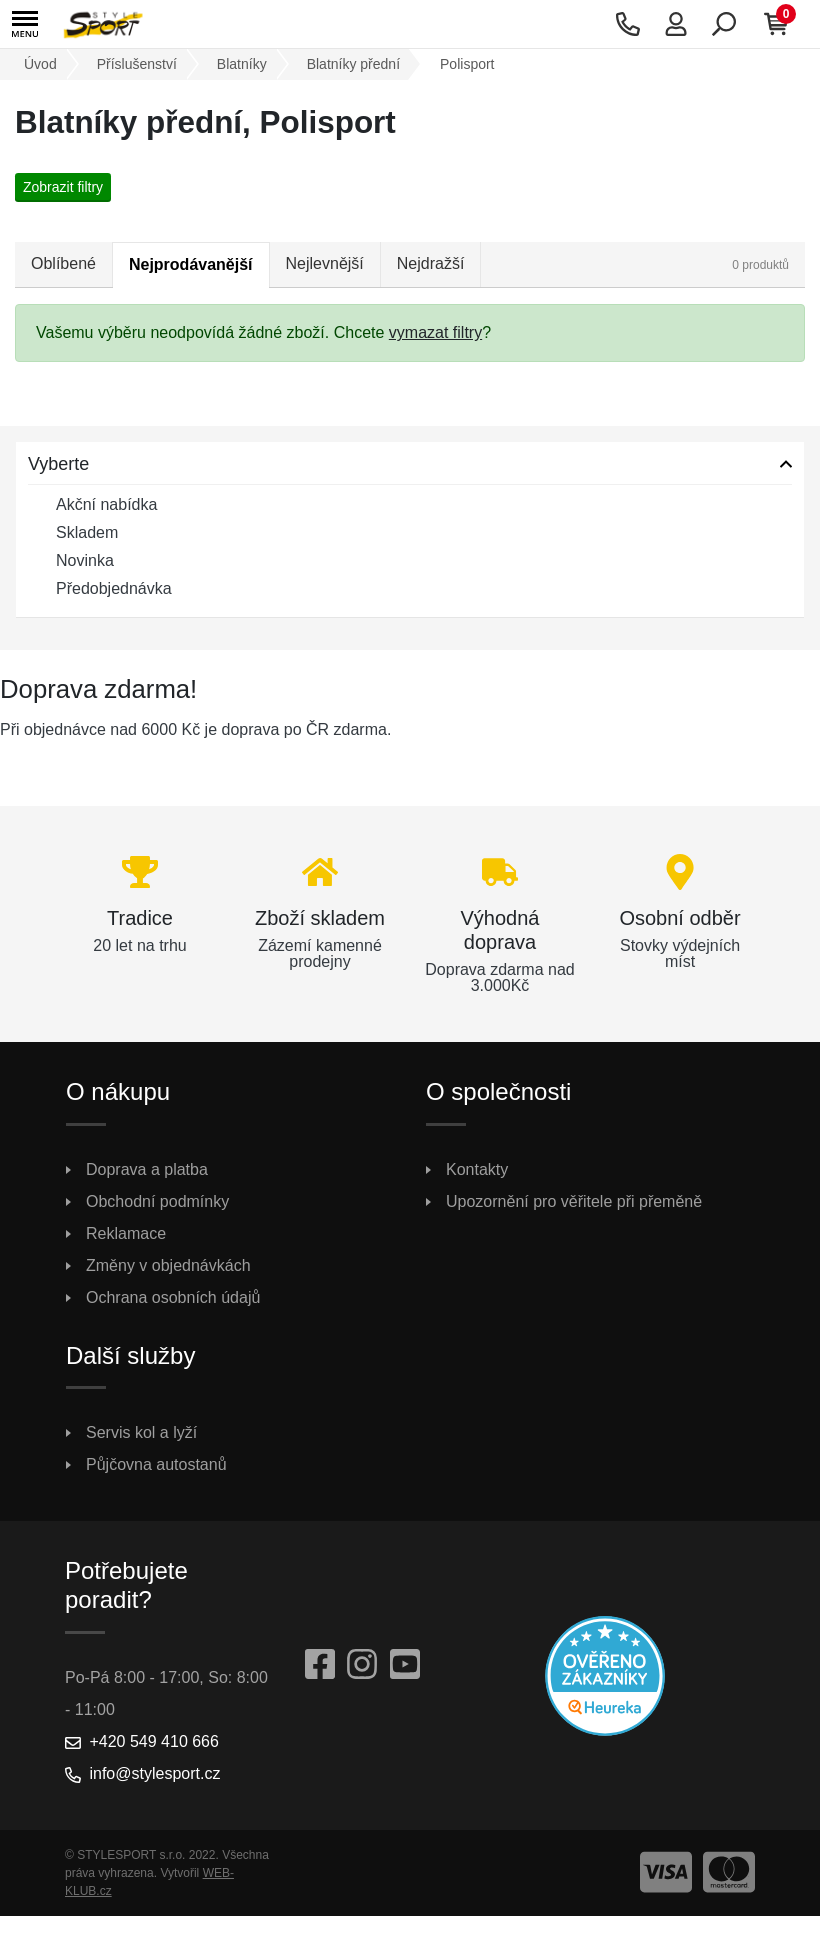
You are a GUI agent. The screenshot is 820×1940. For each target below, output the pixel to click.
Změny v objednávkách (168, 1265)
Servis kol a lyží (141, 1432)
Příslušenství (137, 64)
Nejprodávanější (191, 264)
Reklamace (126, 1233)
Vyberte (58, 464)
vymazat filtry (435, 332)
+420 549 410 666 (153, 1741)
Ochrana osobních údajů (173, 1297)
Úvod (40, 64)
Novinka (71, 562)
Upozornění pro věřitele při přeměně (574, 1201)
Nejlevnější (325, 263)
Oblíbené (63, 263)
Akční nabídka (92, 506)
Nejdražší (431, 263)
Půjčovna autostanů (156, 1464)
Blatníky (242, 64)
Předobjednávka (100, 590)
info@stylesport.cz (154, 1773)
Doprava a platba (147, 1169)
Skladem (73, 534)
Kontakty (477, 1169)
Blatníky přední (353, 64)
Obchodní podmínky (157, 1201)
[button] (25, 24)
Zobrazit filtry (63, 187)
